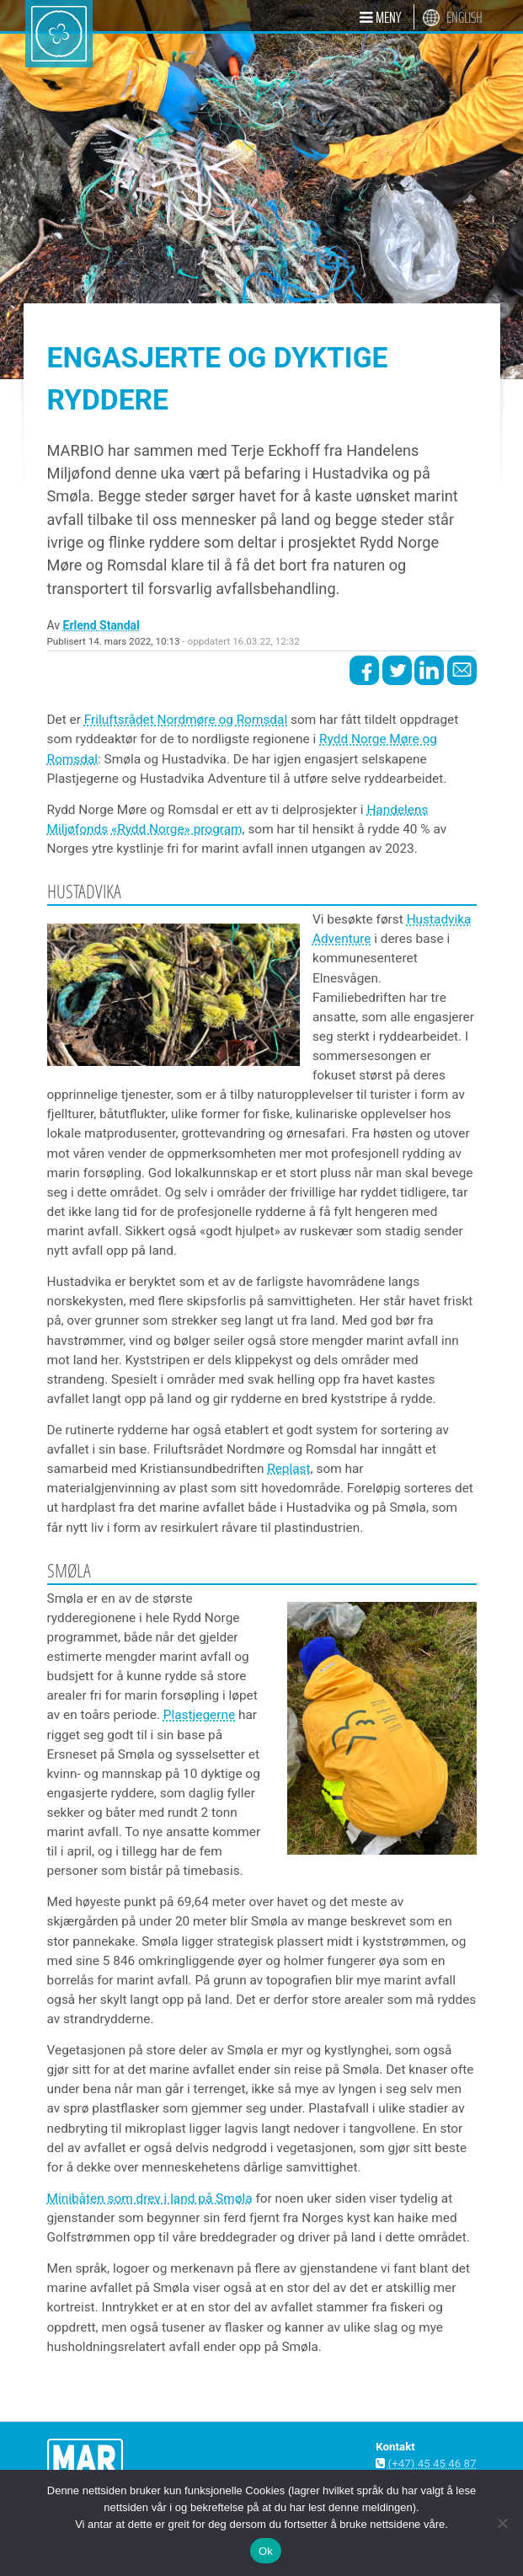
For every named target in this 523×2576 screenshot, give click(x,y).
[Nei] (502, 2522)
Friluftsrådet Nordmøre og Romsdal (185, 719)
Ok (266, 2551)
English (464, 18)
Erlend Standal (101, 625)
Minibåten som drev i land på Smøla (150, 2198)
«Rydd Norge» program (177, 829)
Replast (288, 1468)
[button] (380, 16)
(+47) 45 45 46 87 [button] (432, 2463)
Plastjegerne (199, 1714)
